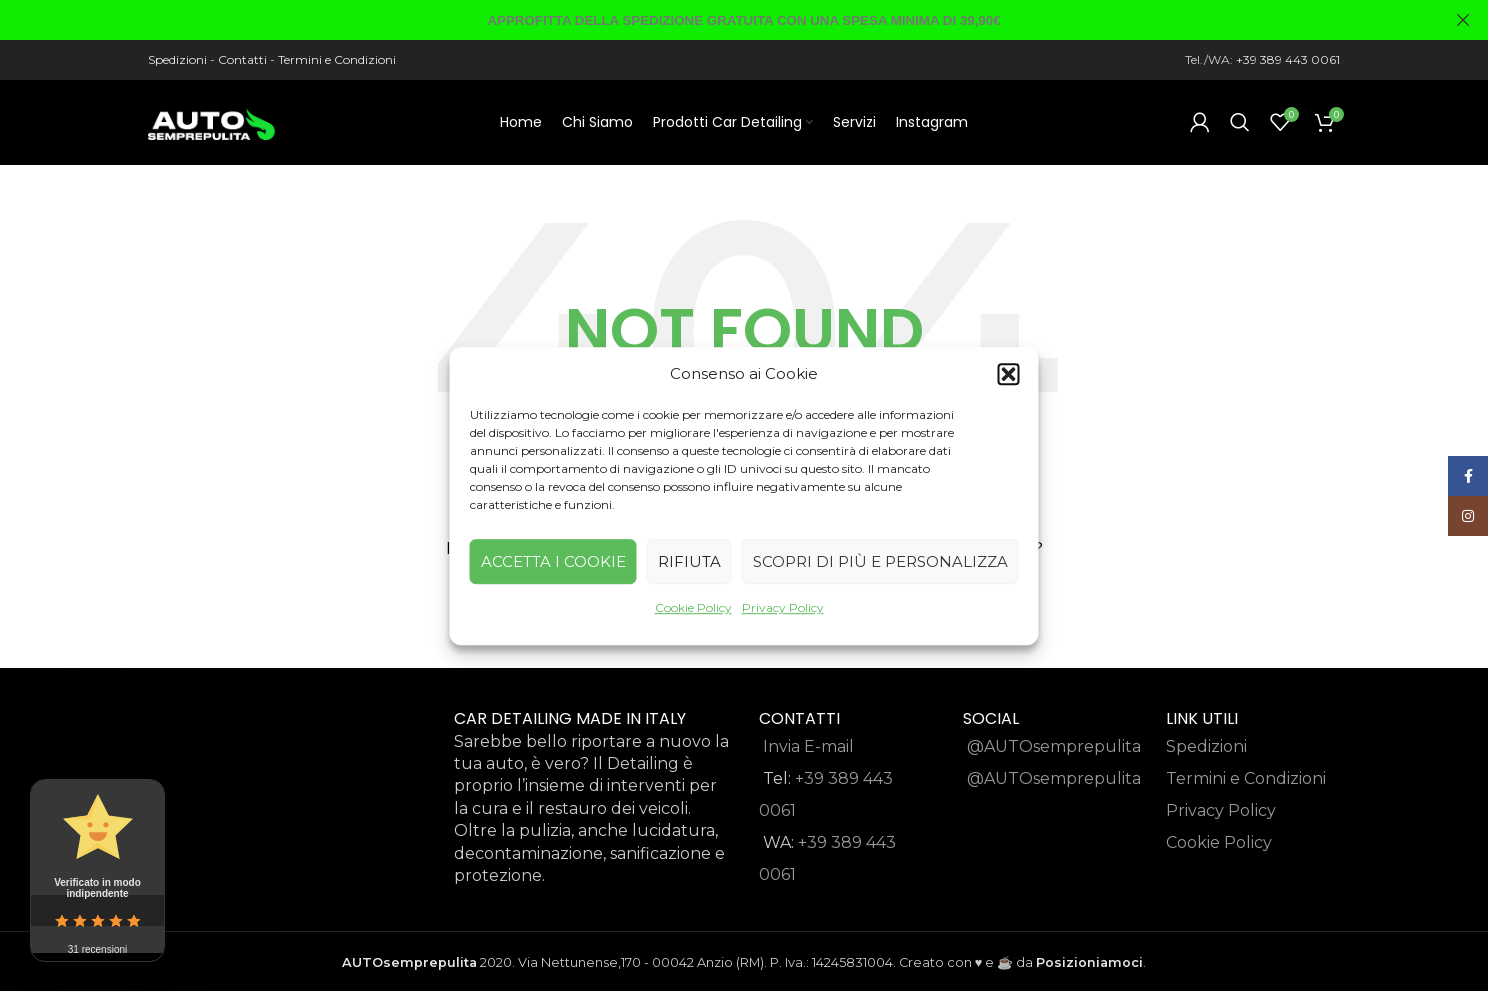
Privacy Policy (783, 607)
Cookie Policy (693, 607)
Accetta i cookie (553, 561)
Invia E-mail (808, 751)
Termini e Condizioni (337, 59)
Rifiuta (689, 561)
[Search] (1240, 125)
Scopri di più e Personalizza (880, 561)
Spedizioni (177, 59)
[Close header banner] (1463, 20)
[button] (1009, 374)
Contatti (242, 59)
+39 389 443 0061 (1288, 59)
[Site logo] (213, 123)
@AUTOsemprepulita (1054, 751)
